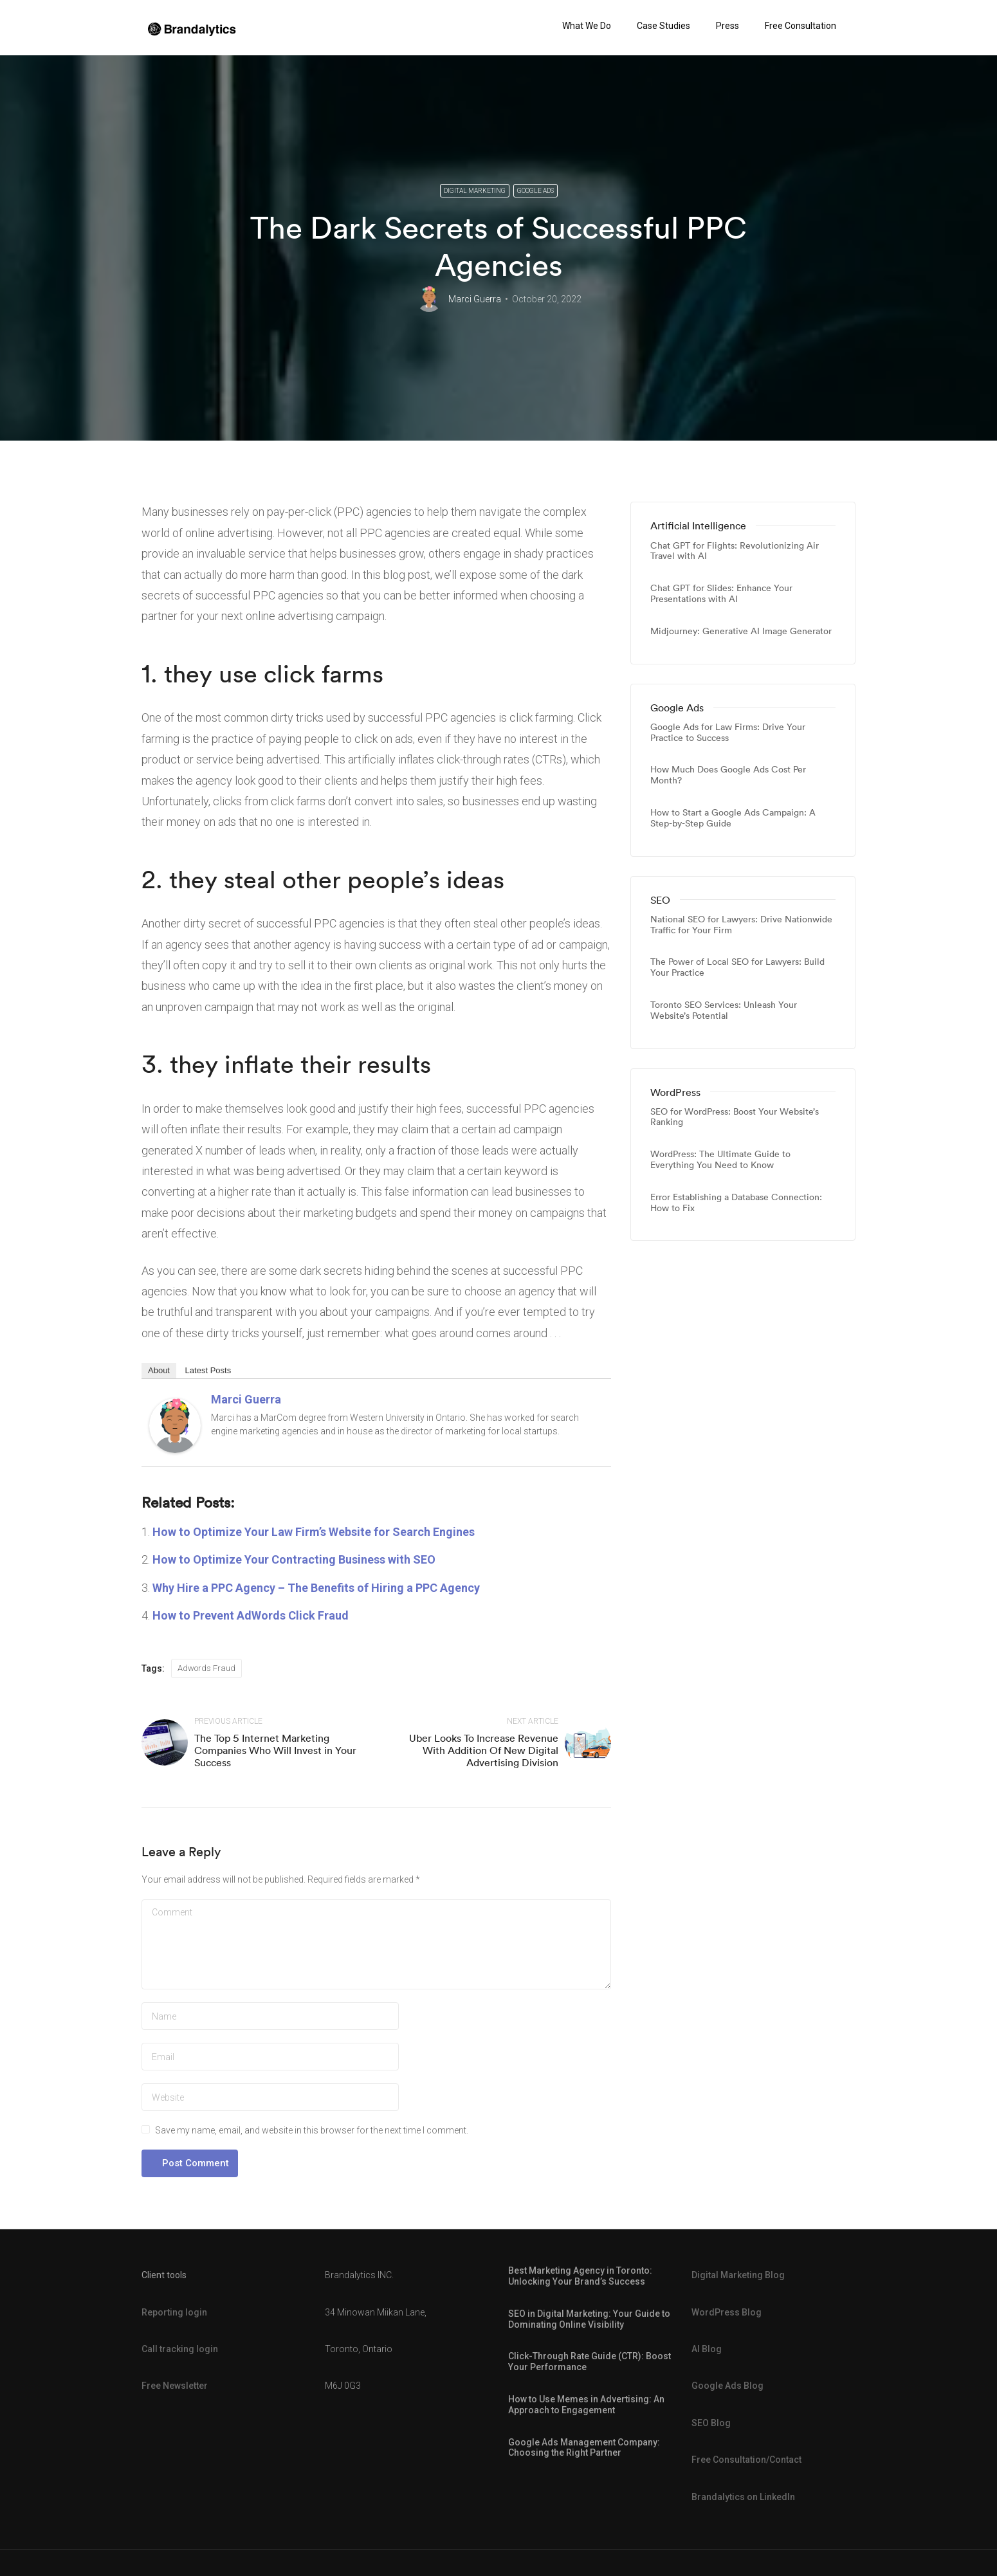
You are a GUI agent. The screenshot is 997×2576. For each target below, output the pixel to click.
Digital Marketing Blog (738, 2275)
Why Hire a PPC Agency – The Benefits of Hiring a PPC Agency (316, 1587)
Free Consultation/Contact (746, 2459)
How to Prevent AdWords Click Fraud (250, 1615)
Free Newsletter (175, 2385)
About (159, 1370)
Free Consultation (800, 26)
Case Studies (663, 26)
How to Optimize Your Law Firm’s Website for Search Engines (313, 1532)
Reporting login (174, 2312)
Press (727, 26)
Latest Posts (208, 1370)
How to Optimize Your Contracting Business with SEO (293, 1559)
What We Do (586, 26)
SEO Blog (711, 2423)
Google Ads (535, 190)
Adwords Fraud (206, 1668)
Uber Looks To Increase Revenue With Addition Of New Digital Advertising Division (483, 1750)
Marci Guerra (474, 299)
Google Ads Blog (727, 2385)
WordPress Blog (726, 2312)
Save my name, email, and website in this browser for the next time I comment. (311, 2130)
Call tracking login (180, 2349)
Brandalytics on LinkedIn (743, 2497)
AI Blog (706, 2349)
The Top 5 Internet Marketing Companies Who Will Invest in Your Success (275, 1750)
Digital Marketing (475, 190)
